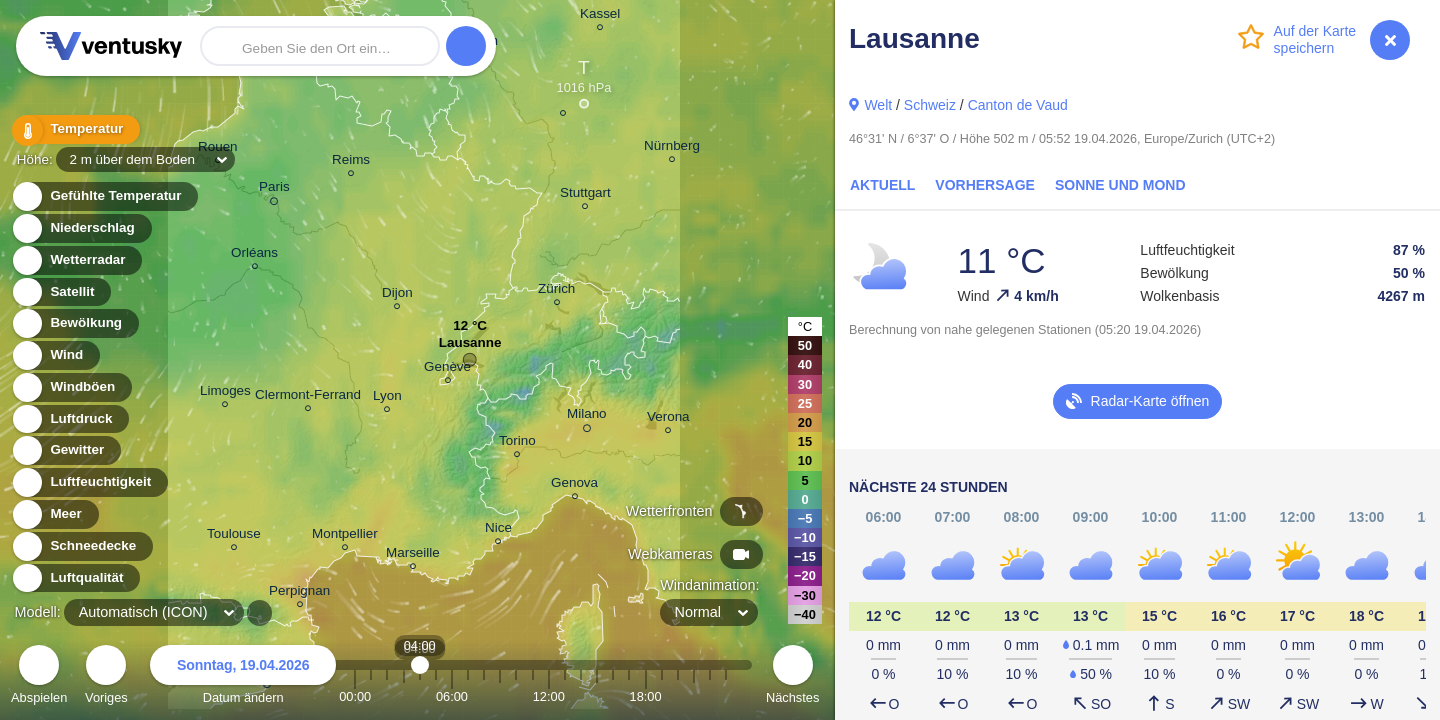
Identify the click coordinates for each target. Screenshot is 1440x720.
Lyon (387, 398)
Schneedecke (81, 546)
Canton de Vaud (1018, 105)
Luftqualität (75, 578)
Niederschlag (81, 228)
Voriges (106, 677)
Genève (447, 369)
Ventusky (108, 46)
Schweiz (930, 105)
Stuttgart (585, 195)
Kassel (600, 16)
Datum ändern (243, 677)
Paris (274, 190)
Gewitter (65, 450)
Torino (517, 443)
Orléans (254, 255)
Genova (574, 485)
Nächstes (792, 677)
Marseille (413, 555)
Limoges (225, 393)
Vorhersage (985, 185)
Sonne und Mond (1120, 185)
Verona (668, 419)
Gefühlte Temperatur (104, 196)
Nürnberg (672, 148)
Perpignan (299, 593)
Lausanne (470, 347)
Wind (55, 355)
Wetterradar (76, 260)
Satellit (61, 292)
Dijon (397, 295)
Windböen (71, 387)
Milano (587, 417)
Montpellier (345, 536)
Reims (351, 162)
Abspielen (39, 677)
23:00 (726, 696)
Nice (498, 530)
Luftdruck (69, 419)
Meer (54, 514)
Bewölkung (74, 323)
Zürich (556, 291)
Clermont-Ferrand (308, 397)
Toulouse (234, 536)
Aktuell (882, 185)
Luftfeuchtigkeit (89, 482)
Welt (878, 105)
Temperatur (75, 129)
